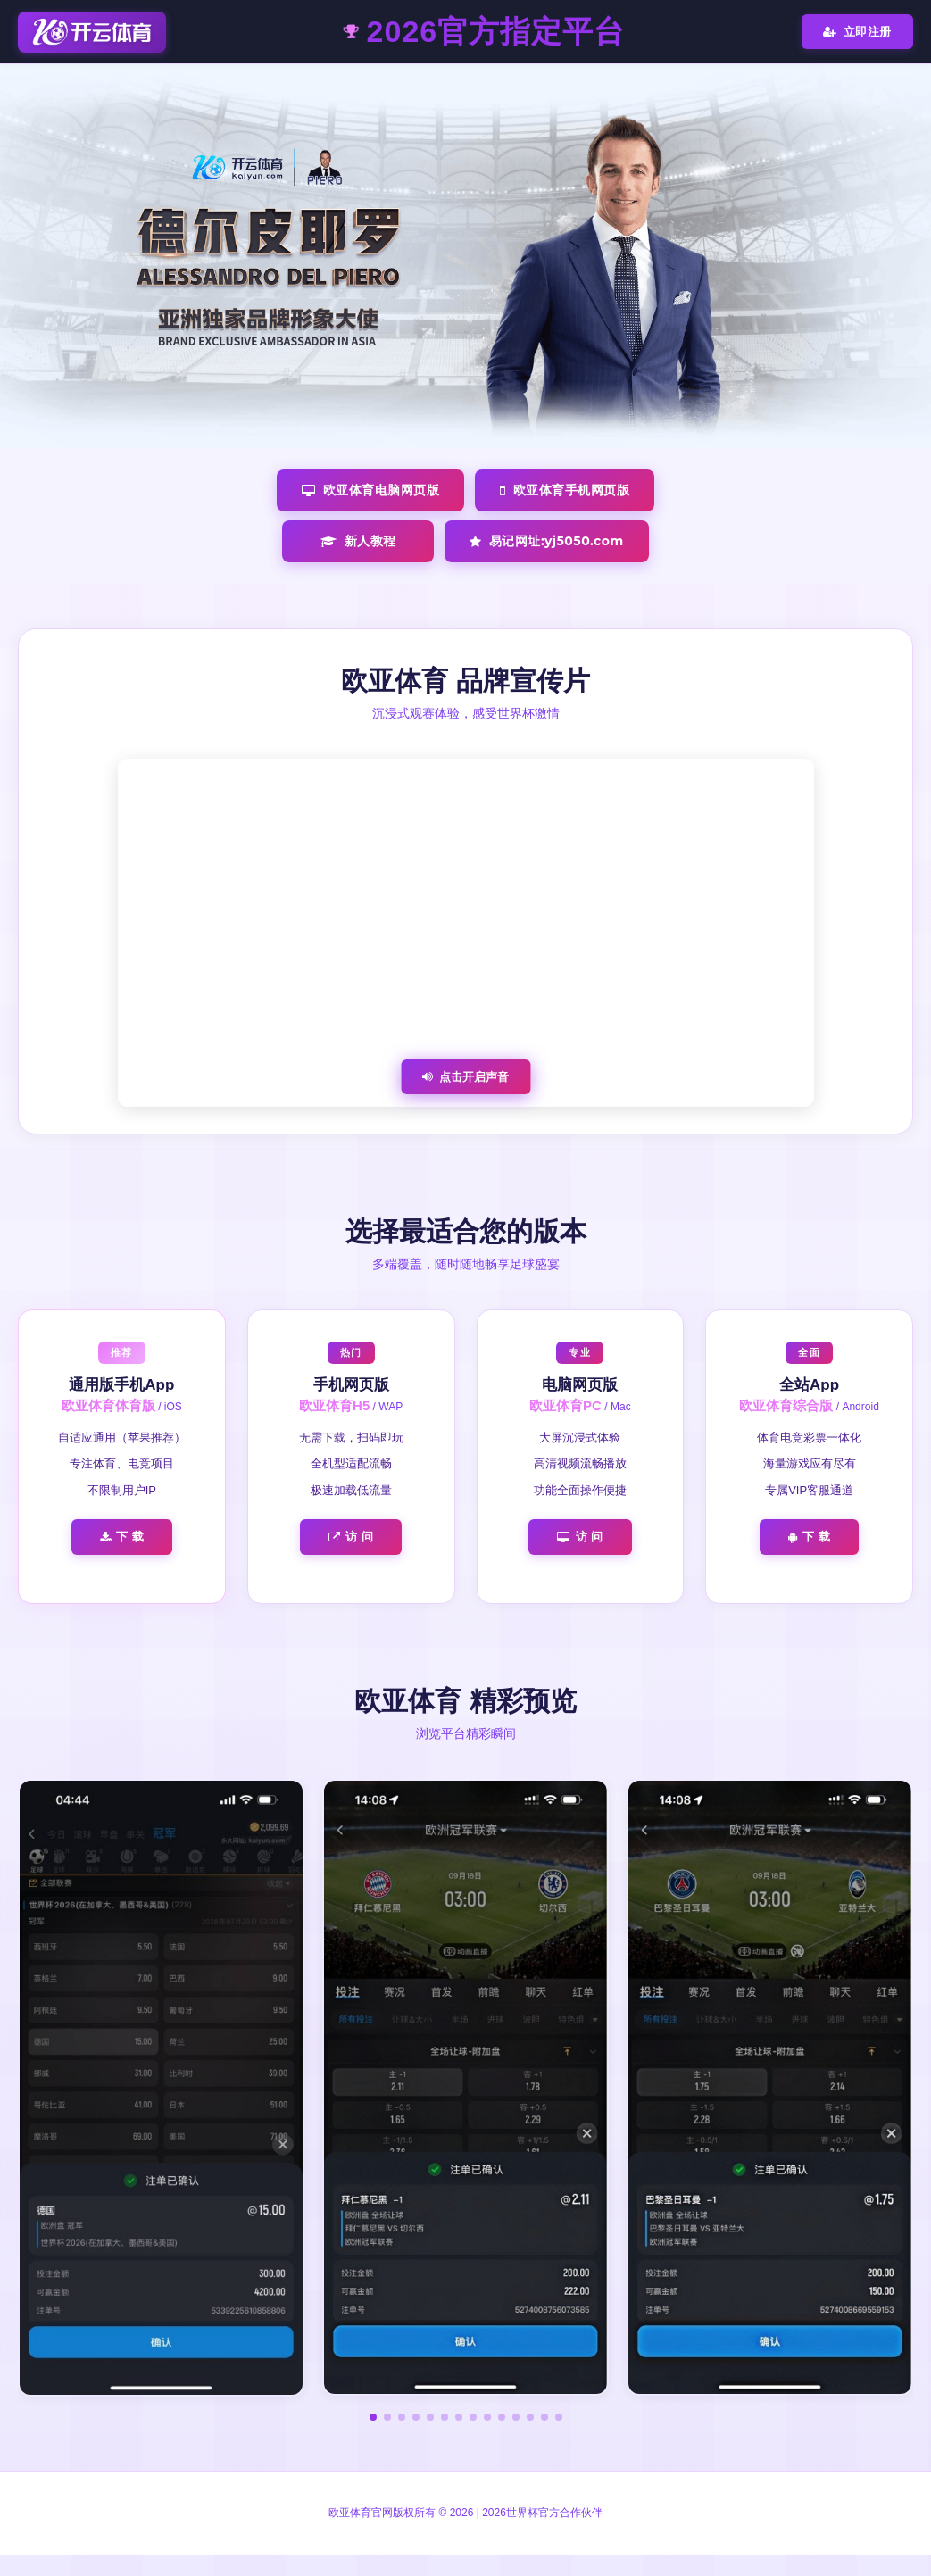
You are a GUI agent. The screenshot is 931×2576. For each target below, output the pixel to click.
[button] (373, 2417)
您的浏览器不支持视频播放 (466, 933)
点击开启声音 (465, 1077)
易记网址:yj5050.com (546, 541)
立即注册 (857, 31)
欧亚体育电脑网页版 (370, 490)
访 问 (351, 1536)
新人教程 (358, 541)
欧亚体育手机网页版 (564, 490)
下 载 (122, 1536)
